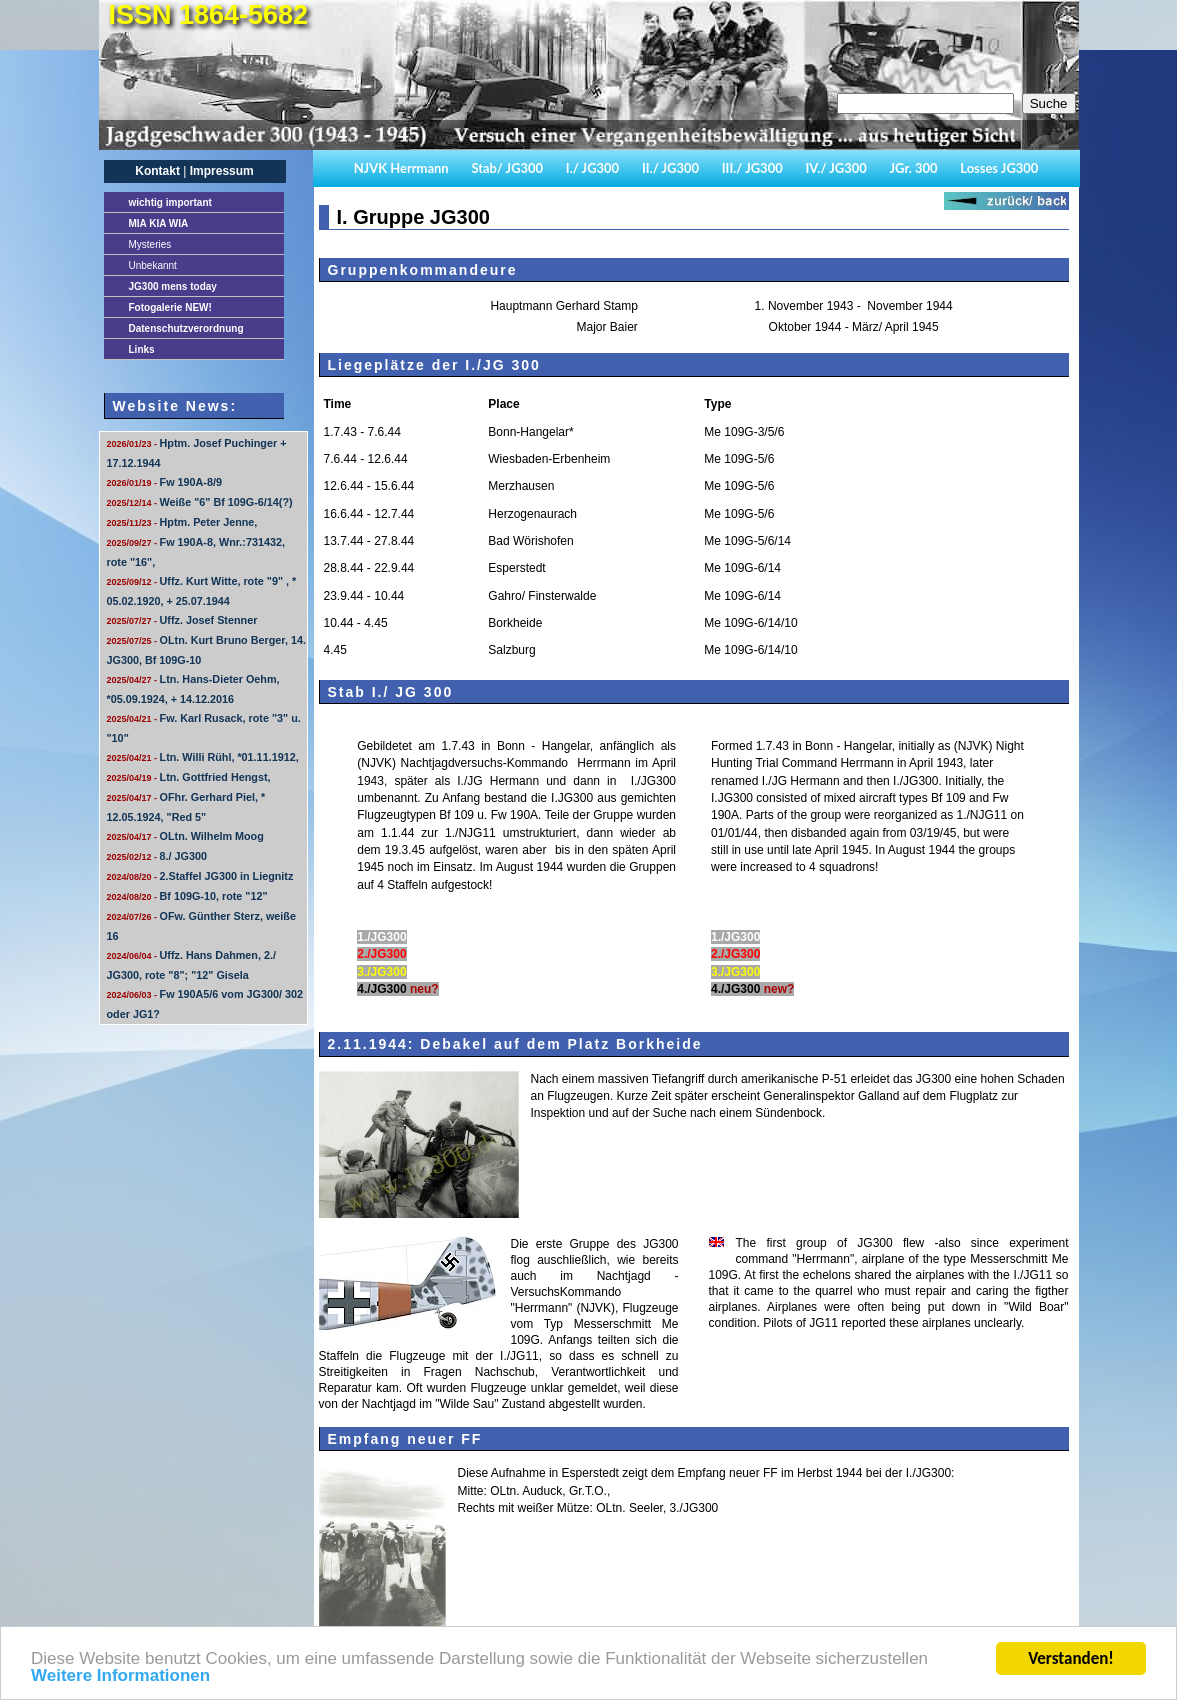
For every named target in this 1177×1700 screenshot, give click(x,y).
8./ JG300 (157, 856)
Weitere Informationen (120, 1681)
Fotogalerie (170, 307)
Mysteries (150, 244)
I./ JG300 (592, 168)
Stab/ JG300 (507, 168)
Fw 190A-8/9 (164, 482)
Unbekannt (153, 265)
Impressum (222, 171)
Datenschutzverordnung (186, 328)
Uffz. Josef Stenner (182, 620)
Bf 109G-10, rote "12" (187, 896)
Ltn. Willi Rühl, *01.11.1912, (203, 757)
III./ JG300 (752, 168)
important (170, 202)
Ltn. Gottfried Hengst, (189, 777)
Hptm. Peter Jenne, (182, 522)
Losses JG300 (999, 168)
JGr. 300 (914, 168)
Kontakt (157, 171)
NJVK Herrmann (401, 168)
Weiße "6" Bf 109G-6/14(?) (200, 502)
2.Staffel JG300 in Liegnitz (200, 876)
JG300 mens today (173, 286)
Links (142, 349)
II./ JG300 (670, 168)
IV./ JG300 (835, 168)
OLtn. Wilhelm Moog (185, 836)
